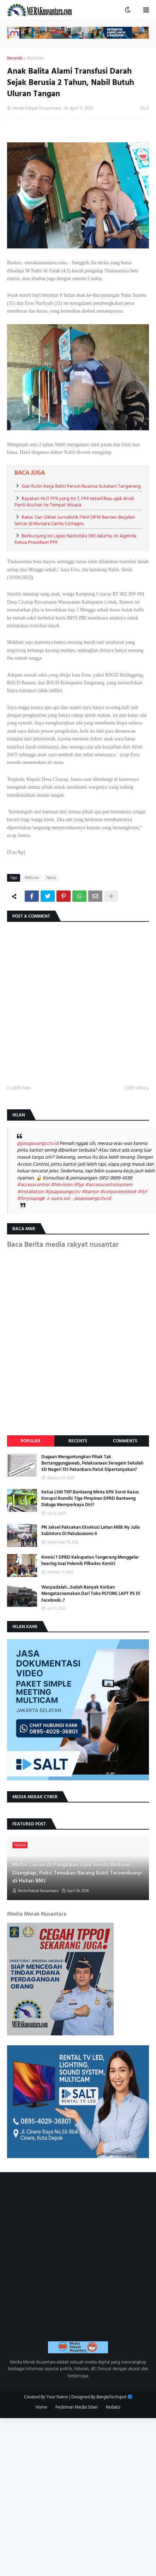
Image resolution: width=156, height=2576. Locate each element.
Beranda (15, 58)
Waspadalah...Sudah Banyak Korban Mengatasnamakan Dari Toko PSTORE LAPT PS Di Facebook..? (90, 1593)
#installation (30, 1192)
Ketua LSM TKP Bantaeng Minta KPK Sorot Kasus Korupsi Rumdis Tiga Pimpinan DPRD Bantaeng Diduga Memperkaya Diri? (90, 1498)
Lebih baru (21, 1088)
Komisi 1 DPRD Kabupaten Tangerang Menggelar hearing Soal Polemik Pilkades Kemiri (90, 1560)
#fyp (78, 1185)
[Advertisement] (78, 2496)
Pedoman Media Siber (76, 2407)
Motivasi (35, 58)
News (51, 878)
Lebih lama (135, 1088)
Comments (125, 1441)
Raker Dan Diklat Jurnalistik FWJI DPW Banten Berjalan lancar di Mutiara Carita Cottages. (74, 520)
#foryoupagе (31, 1198)
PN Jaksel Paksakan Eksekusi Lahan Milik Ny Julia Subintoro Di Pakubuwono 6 (90, 1530)
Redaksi (113, 2407)
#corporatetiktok (118, 1192)
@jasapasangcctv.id (37, 1143)
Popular (30, 1441)
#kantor (90, 1192)
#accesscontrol (33, 1185)
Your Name (57, 2397)
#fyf (142, 1192)
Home (41, 2407)
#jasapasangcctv (62, 1192)
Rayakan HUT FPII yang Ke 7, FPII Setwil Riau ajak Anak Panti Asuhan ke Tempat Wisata (74, 501)
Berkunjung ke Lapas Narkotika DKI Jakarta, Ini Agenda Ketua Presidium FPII (75, 539)
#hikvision (61, 1185)
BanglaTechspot (111, 2397)
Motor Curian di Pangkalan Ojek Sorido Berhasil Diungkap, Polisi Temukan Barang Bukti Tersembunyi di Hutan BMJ (77, 1873)
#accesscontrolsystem (108, 1185)
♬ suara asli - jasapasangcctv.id (78, 1198)
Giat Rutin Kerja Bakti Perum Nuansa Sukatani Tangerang (81, 486)
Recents (77, 1441)
